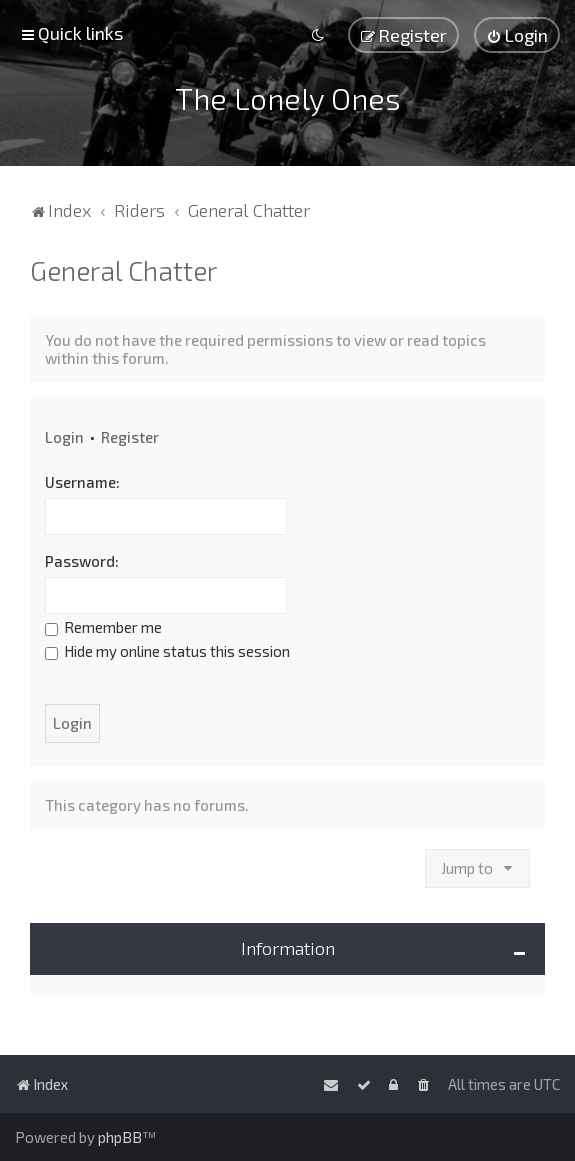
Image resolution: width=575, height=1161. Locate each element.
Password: (82, 561)
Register (130, 437)
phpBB (120, 1137)
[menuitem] (517, 35)
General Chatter (123, 270)
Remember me (103, 627)
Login (64, 437)
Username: (82, 482)
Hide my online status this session (167, 651)
